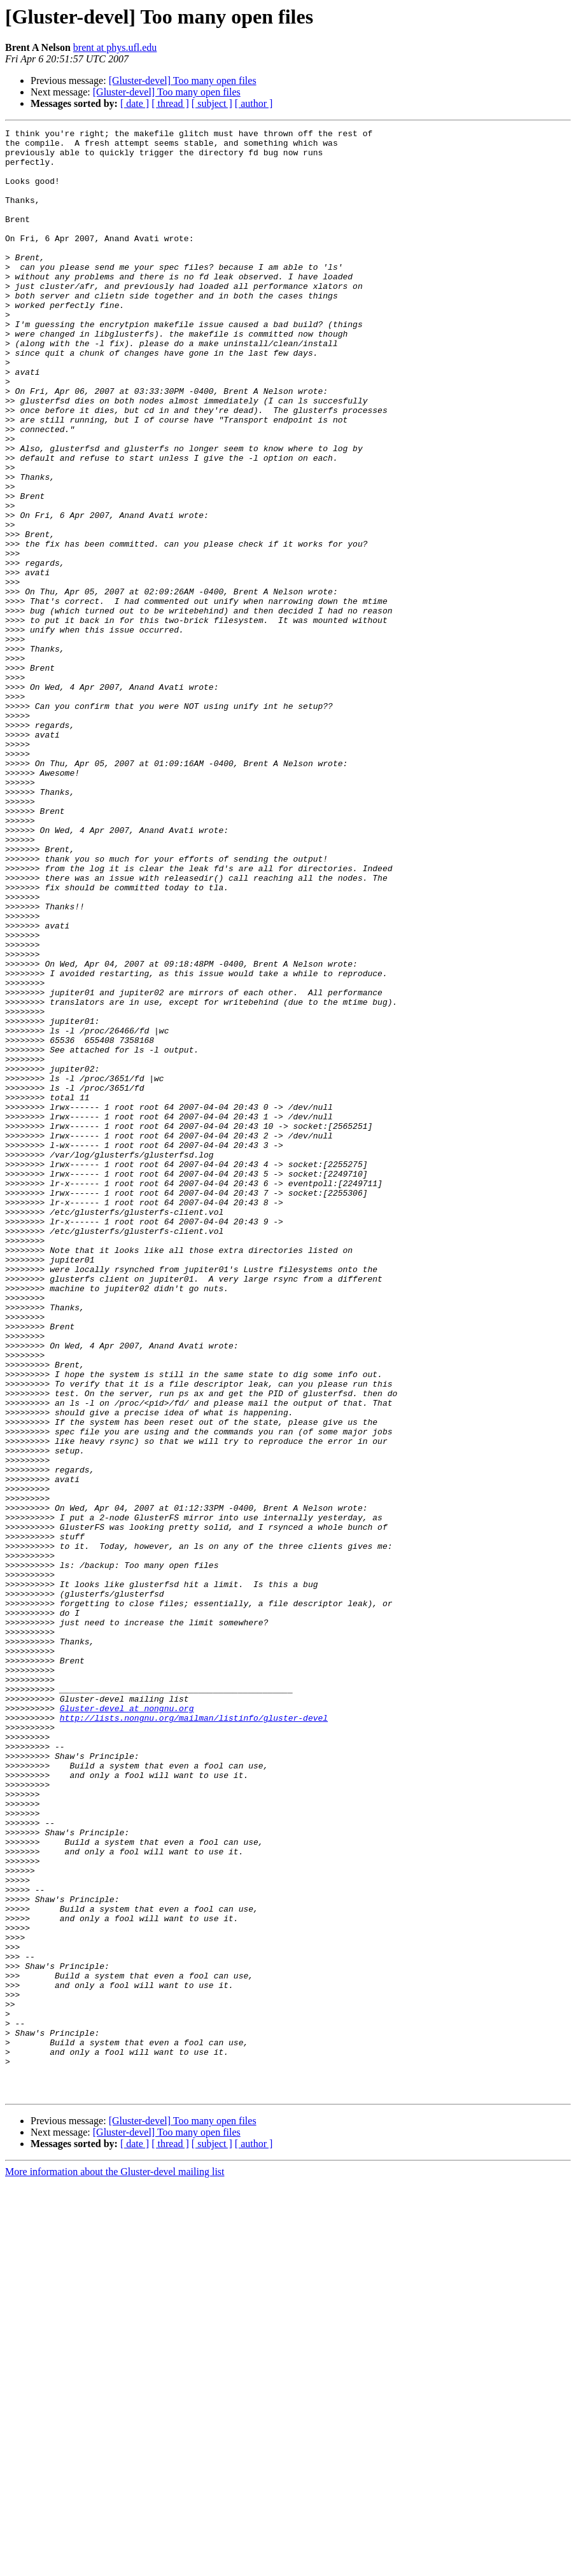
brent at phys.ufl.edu (115, 47)
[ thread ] (170, 103)
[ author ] (254, 103)
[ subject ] (212, 103)
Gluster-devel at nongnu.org (127, 2025)
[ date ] (134, 103)
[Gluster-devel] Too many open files (182, 80)
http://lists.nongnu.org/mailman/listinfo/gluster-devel (194, 2036)
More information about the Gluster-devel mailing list (115, 2564)
